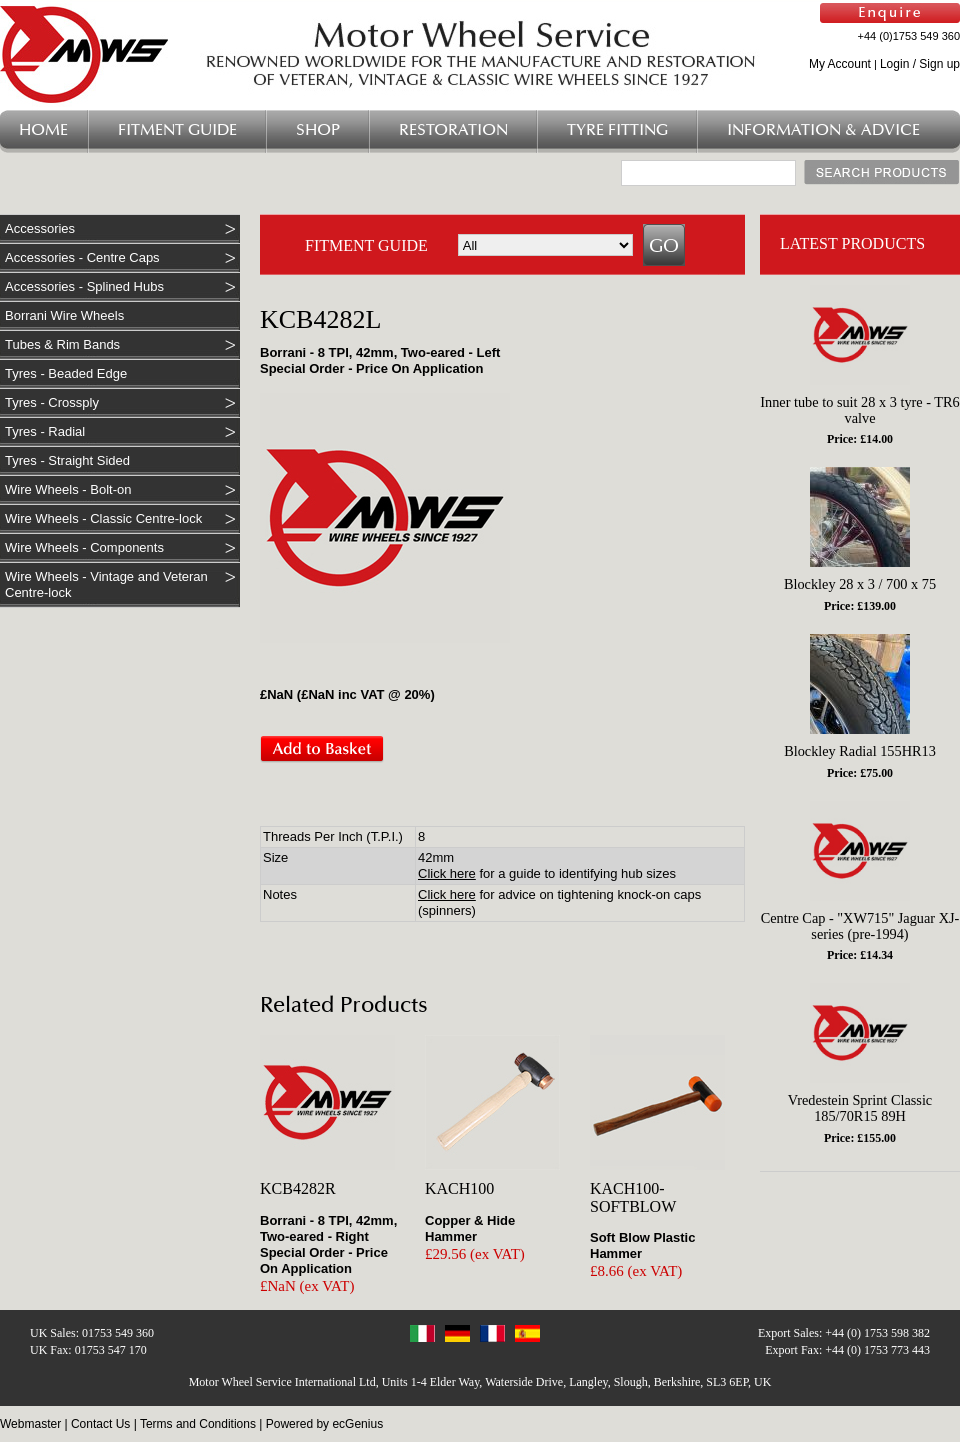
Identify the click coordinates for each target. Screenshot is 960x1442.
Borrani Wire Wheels (64, 315)
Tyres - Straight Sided (67, 460)
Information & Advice (823, 130)
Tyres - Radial (45, 431)
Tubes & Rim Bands (62, 344)
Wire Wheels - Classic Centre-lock (103, 518)
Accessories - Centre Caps (82, 257)
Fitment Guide (177, 130)
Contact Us (100, 1424)
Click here (447, 873)
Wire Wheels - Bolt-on (68, 489)
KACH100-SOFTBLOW (633, 1197)
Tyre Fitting (617, 130)
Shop (318, 130)
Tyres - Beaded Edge (66, 373)
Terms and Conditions (198, 1424)
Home (43, 130)
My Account (840, 64)
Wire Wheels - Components (84, 547)
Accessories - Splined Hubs (84, 286)
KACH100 (459, 1188)
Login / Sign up (920, 64)
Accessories (40, 228)
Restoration (453, 130)
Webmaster (30, 1424)
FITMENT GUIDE (366, 245)
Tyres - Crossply (52, 402)
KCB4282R (298, 1188)
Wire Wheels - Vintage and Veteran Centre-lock (106, 584)
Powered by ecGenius (324, 1424)
